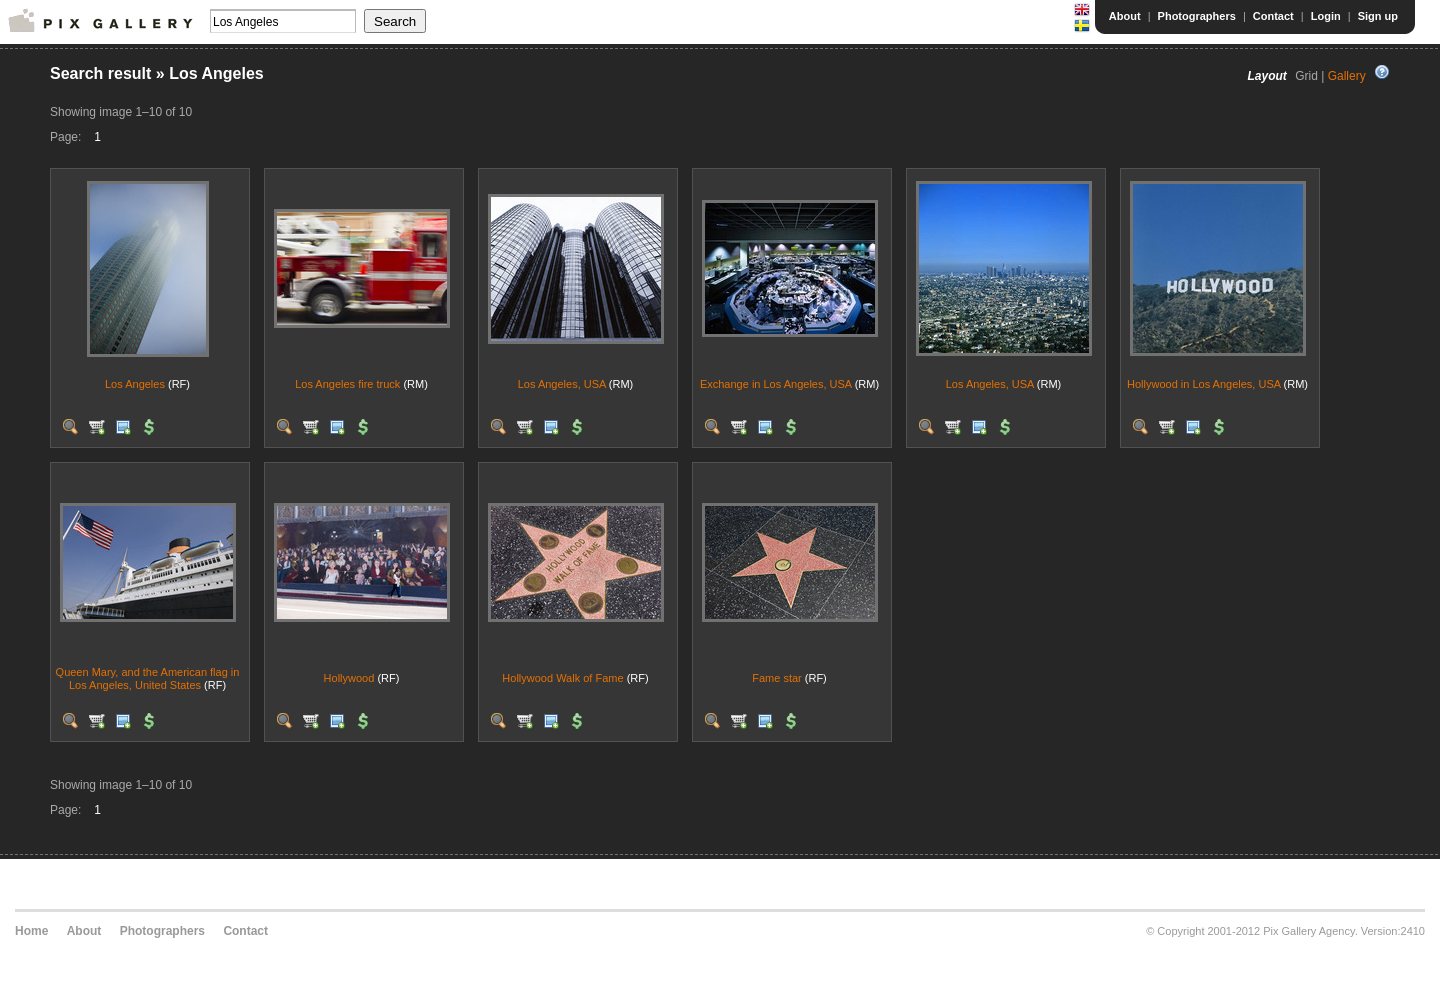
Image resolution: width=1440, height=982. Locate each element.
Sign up (1378, 16)
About (1125, 16)
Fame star (777, 678)
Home (31, 931)
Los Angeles (135, 384)
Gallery (1347, 76)
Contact (1273, 16)
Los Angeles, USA (562, 384)
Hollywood (349, 678)
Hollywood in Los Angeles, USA (1203, 384)
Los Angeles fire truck (347, 384)
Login (1326, 16)
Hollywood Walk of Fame (562, 678)
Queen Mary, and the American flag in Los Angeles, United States (148, 678)
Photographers (1197, 16)
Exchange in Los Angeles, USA (776, 384)
